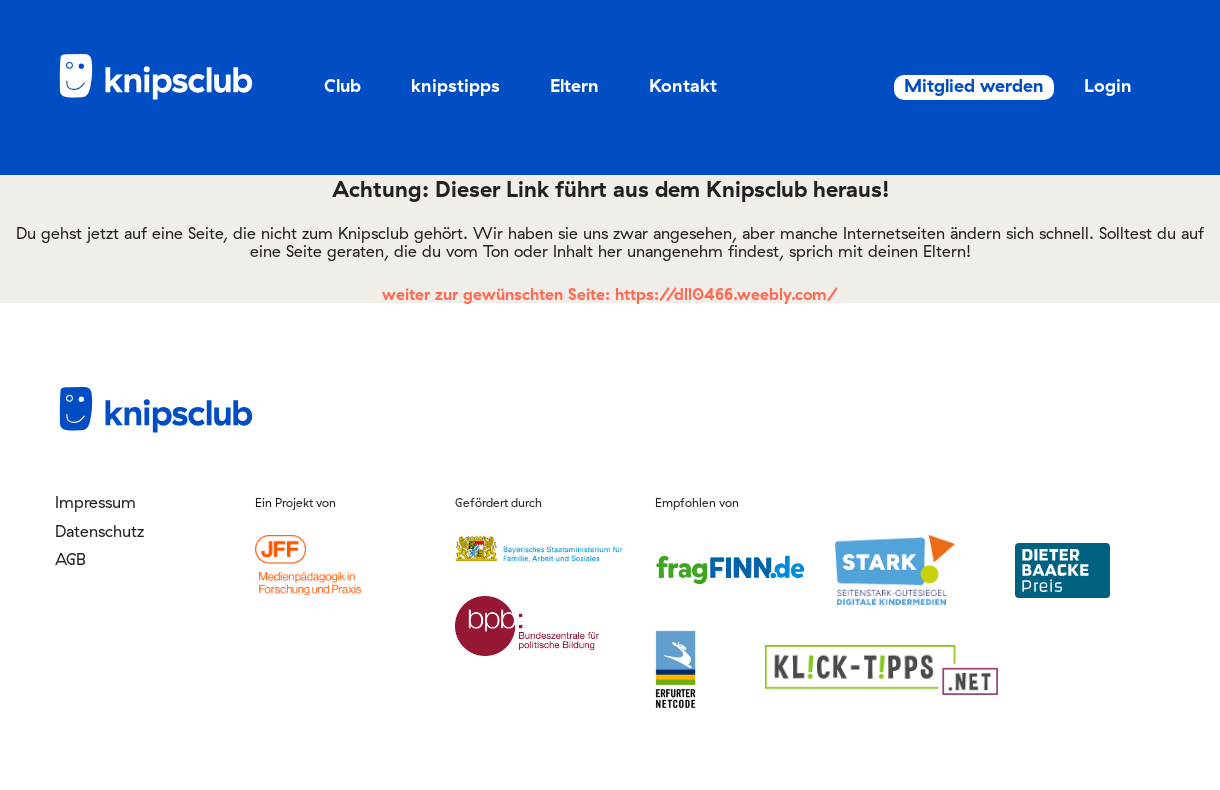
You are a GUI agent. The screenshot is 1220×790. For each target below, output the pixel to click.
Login (1086, 85)
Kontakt (683, 85)
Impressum (95, 502)
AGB (70, 559)
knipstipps (455, 85)
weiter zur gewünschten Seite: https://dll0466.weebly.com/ (610, 294)
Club (342, 85)
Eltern (574, 85)
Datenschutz (99, 531)
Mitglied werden (937, 86)
